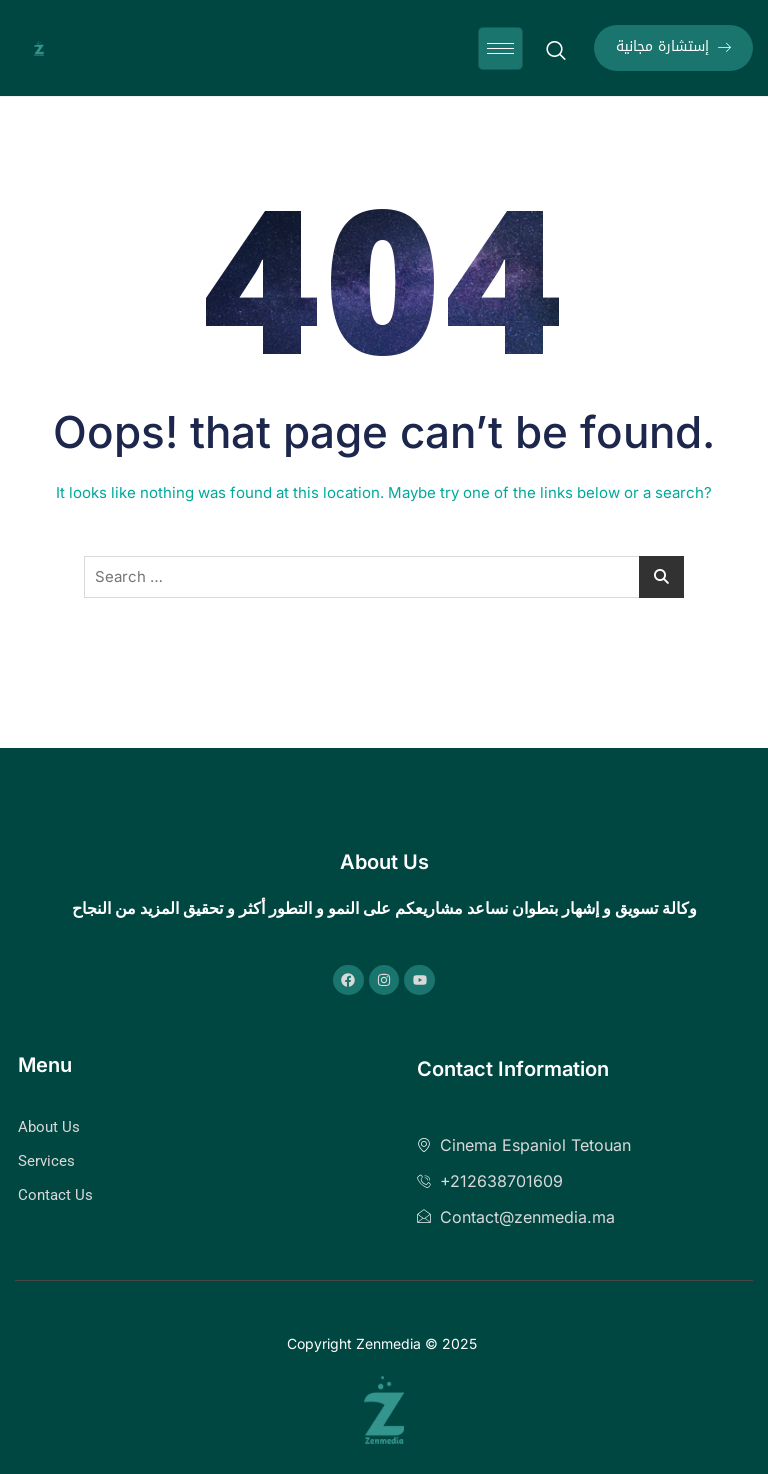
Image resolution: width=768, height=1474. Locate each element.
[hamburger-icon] (500, 48)
